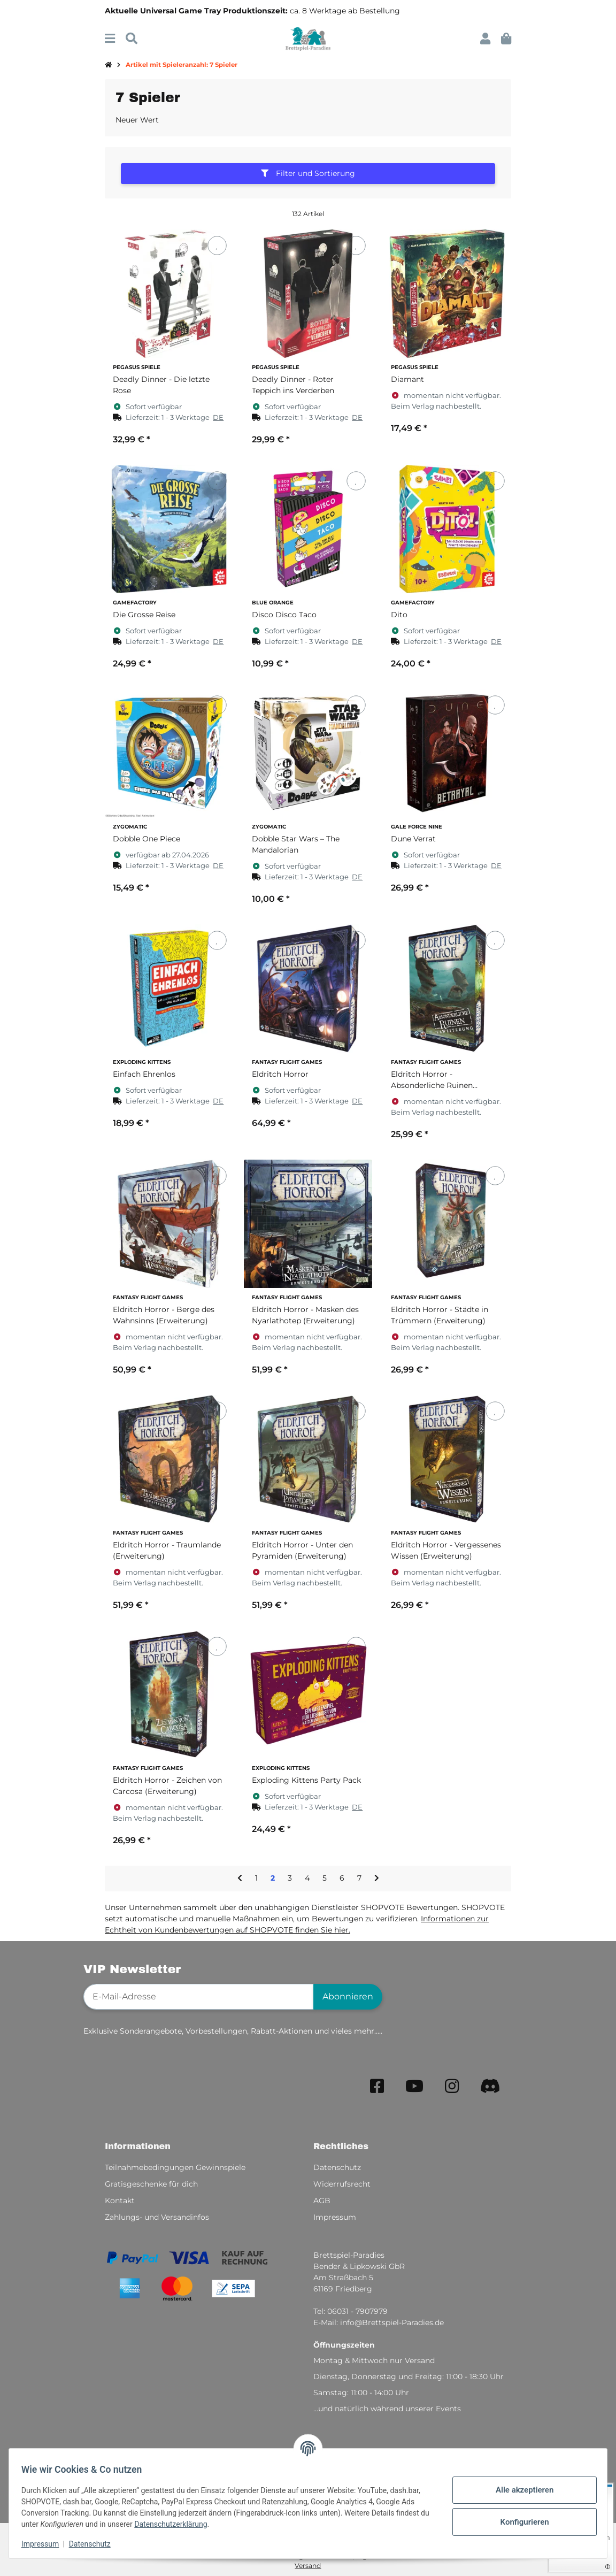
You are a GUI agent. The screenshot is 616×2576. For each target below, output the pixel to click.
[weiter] (377, 1878)
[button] (485, 39)
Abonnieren (347, 1996)
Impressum (45, 2544)
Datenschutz (95, 2544)
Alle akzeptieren (520, 2490)
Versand (308, 2566)
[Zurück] (240, 1878)
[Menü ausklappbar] (110, 39)
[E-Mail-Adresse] (198, 1997)
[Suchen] (131, 39)
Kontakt (120, 2200)
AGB (321, 2200)
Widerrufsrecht (342, 2184)
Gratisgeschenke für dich (151, 2184)
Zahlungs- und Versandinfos (157, 2217)
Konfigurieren (519, 2522)
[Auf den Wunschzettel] (216, 245)
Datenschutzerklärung (186, 2524)
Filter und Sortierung (308, 173)
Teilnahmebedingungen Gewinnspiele (175, 2167)
